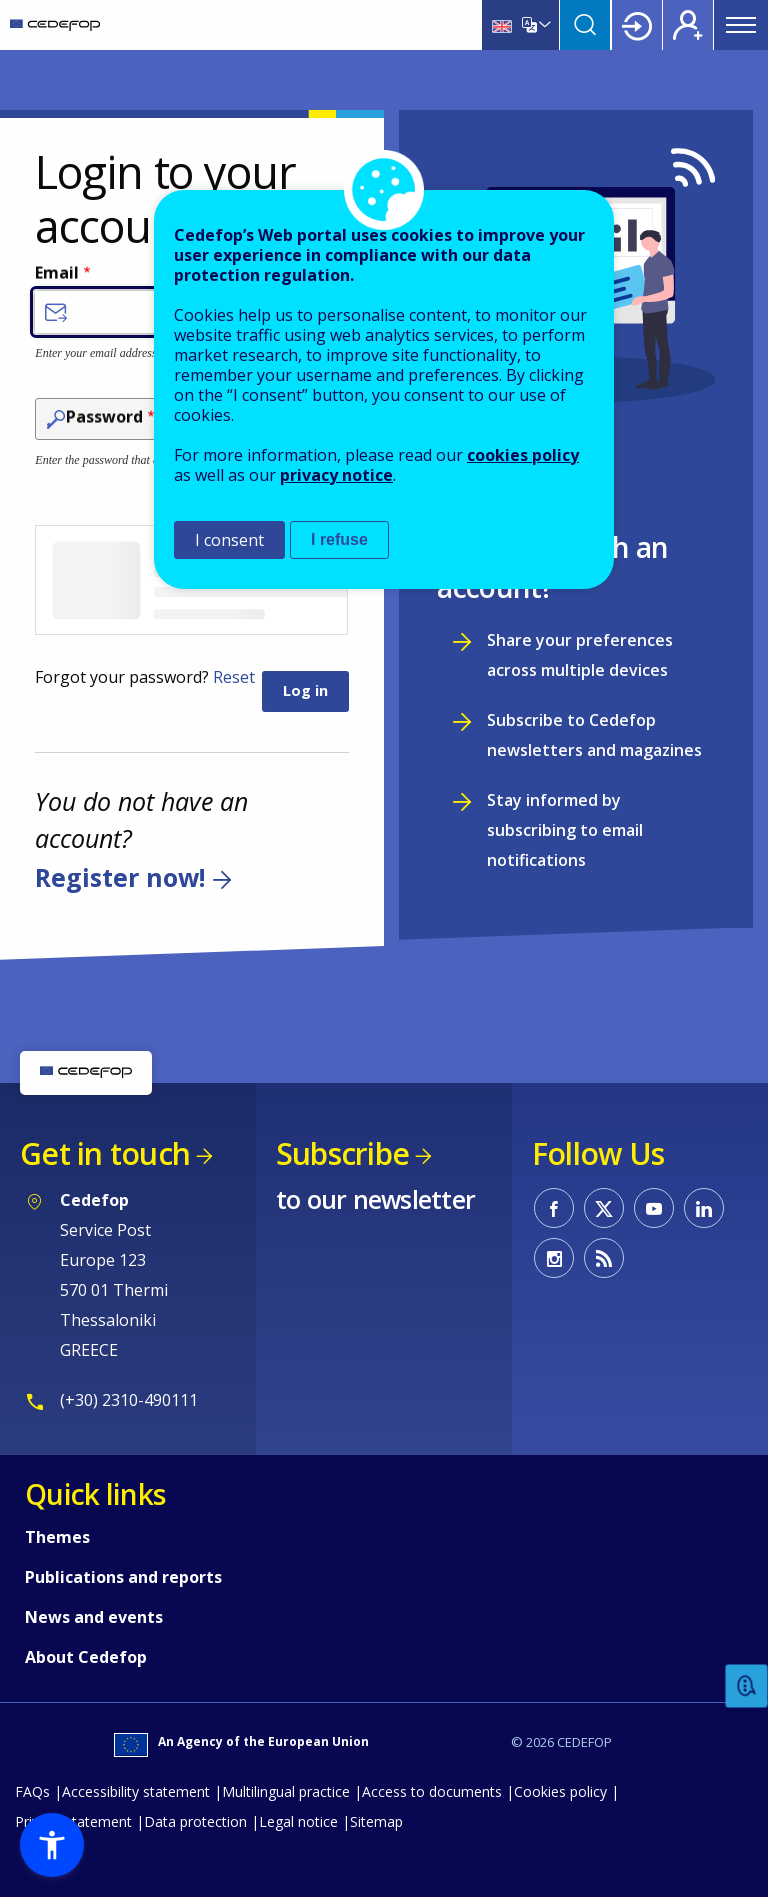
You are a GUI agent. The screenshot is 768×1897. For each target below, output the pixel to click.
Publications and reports (123, 1577)
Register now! (120, 877)
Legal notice (298, 1821)
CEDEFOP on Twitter (604, 1208)
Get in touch (105, 1153)
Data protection (195, 1821)
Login (637, 25)
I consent (229, 540)
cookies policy (523, 455)
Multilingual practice (286, 1791)
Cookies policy (560, 1791)
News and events (94, 1617)
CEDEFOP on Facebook (554, 1208)
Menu (741, 25)
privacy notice (336, 475)
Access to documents (432, 1791)
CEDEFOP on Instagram (554, 1258)
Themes (57, 1537)
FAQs (32, 1791)
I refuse (339, 539)
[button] (52, 1845)
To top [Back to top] (713, 1850)
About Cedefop (86, 1657)
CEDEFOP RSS (604, 1258)
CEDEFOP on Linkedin (704, 1208)
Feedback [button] (747, 1686)
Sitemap (376, 1821)
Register (688, 25)
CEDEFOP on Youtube (654, 1208)
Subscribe (342, 1153)
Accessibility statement (136, 1791)
